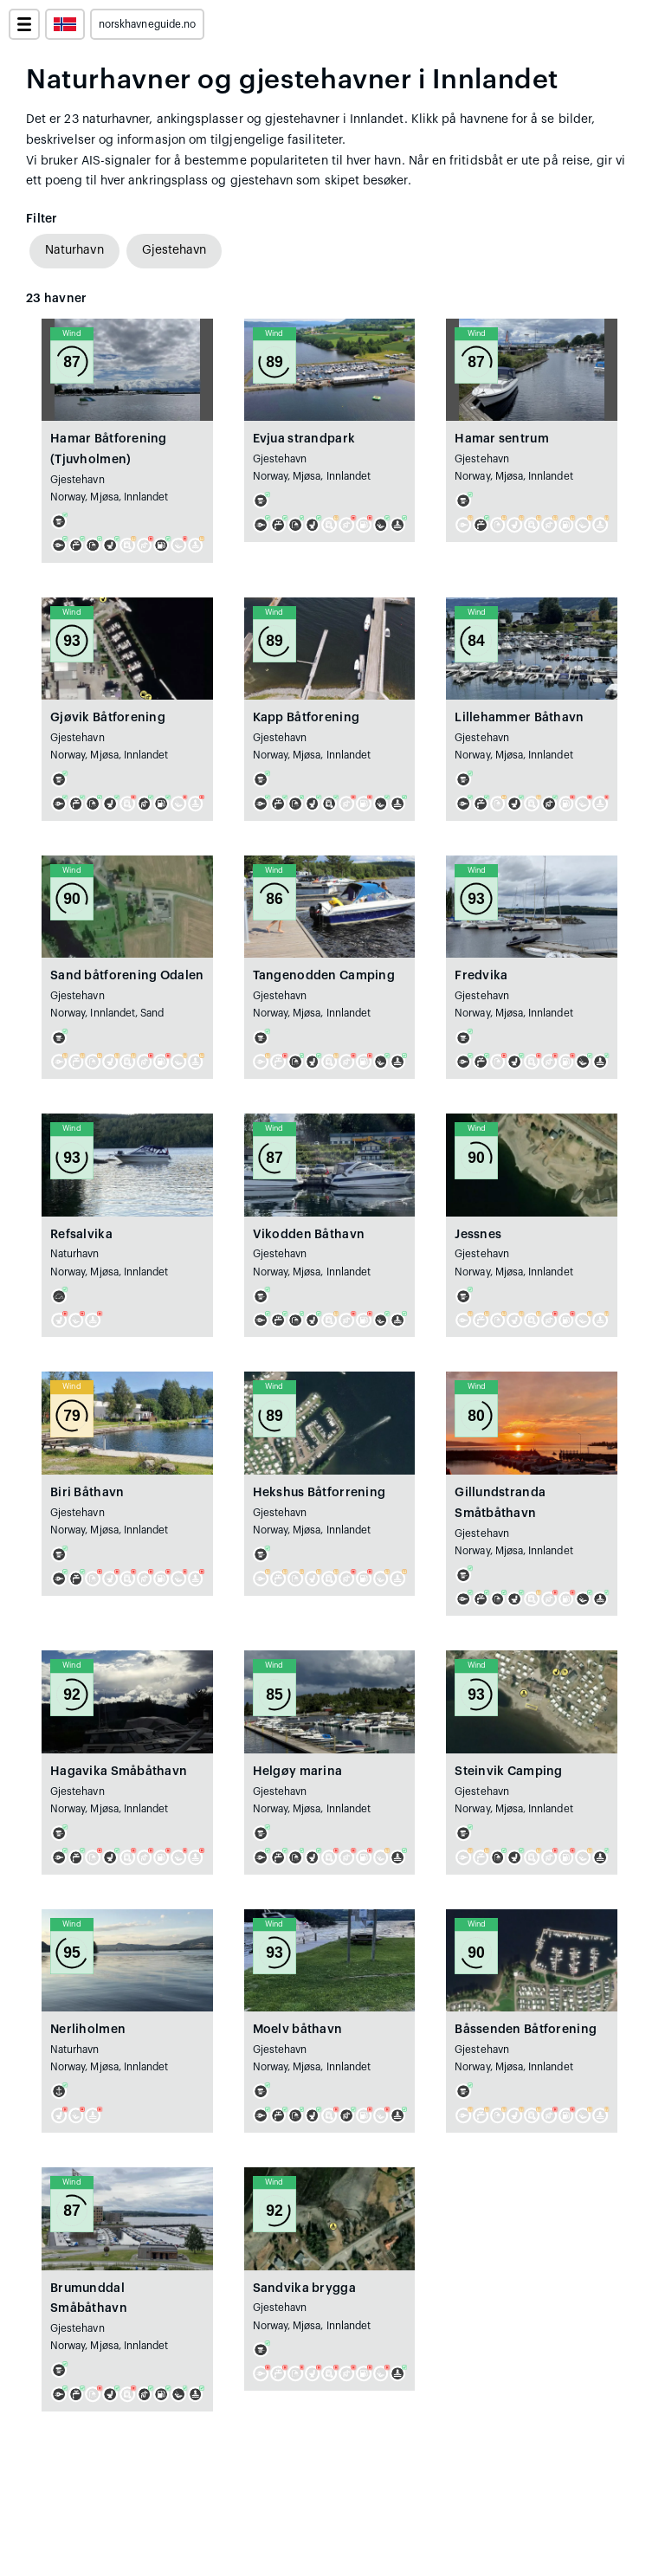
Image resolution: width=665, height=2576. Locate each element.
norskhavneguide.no (147, 24)
